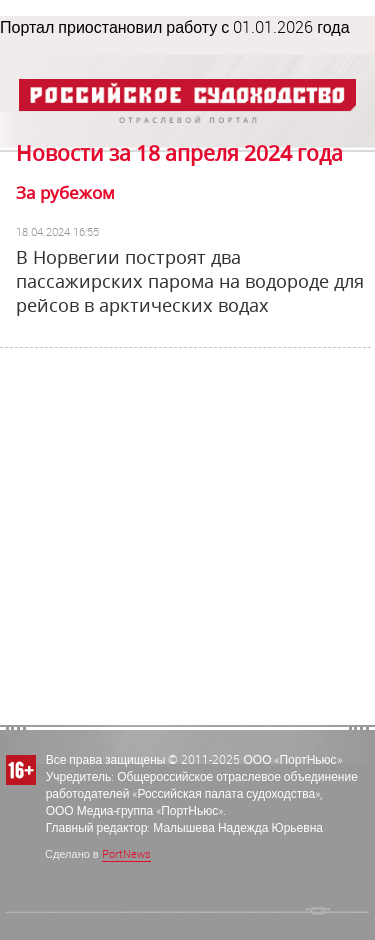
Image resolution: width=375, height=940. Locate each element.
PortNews (126, 853)
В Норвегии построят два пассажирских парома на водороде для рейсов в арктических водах (190, 281)
